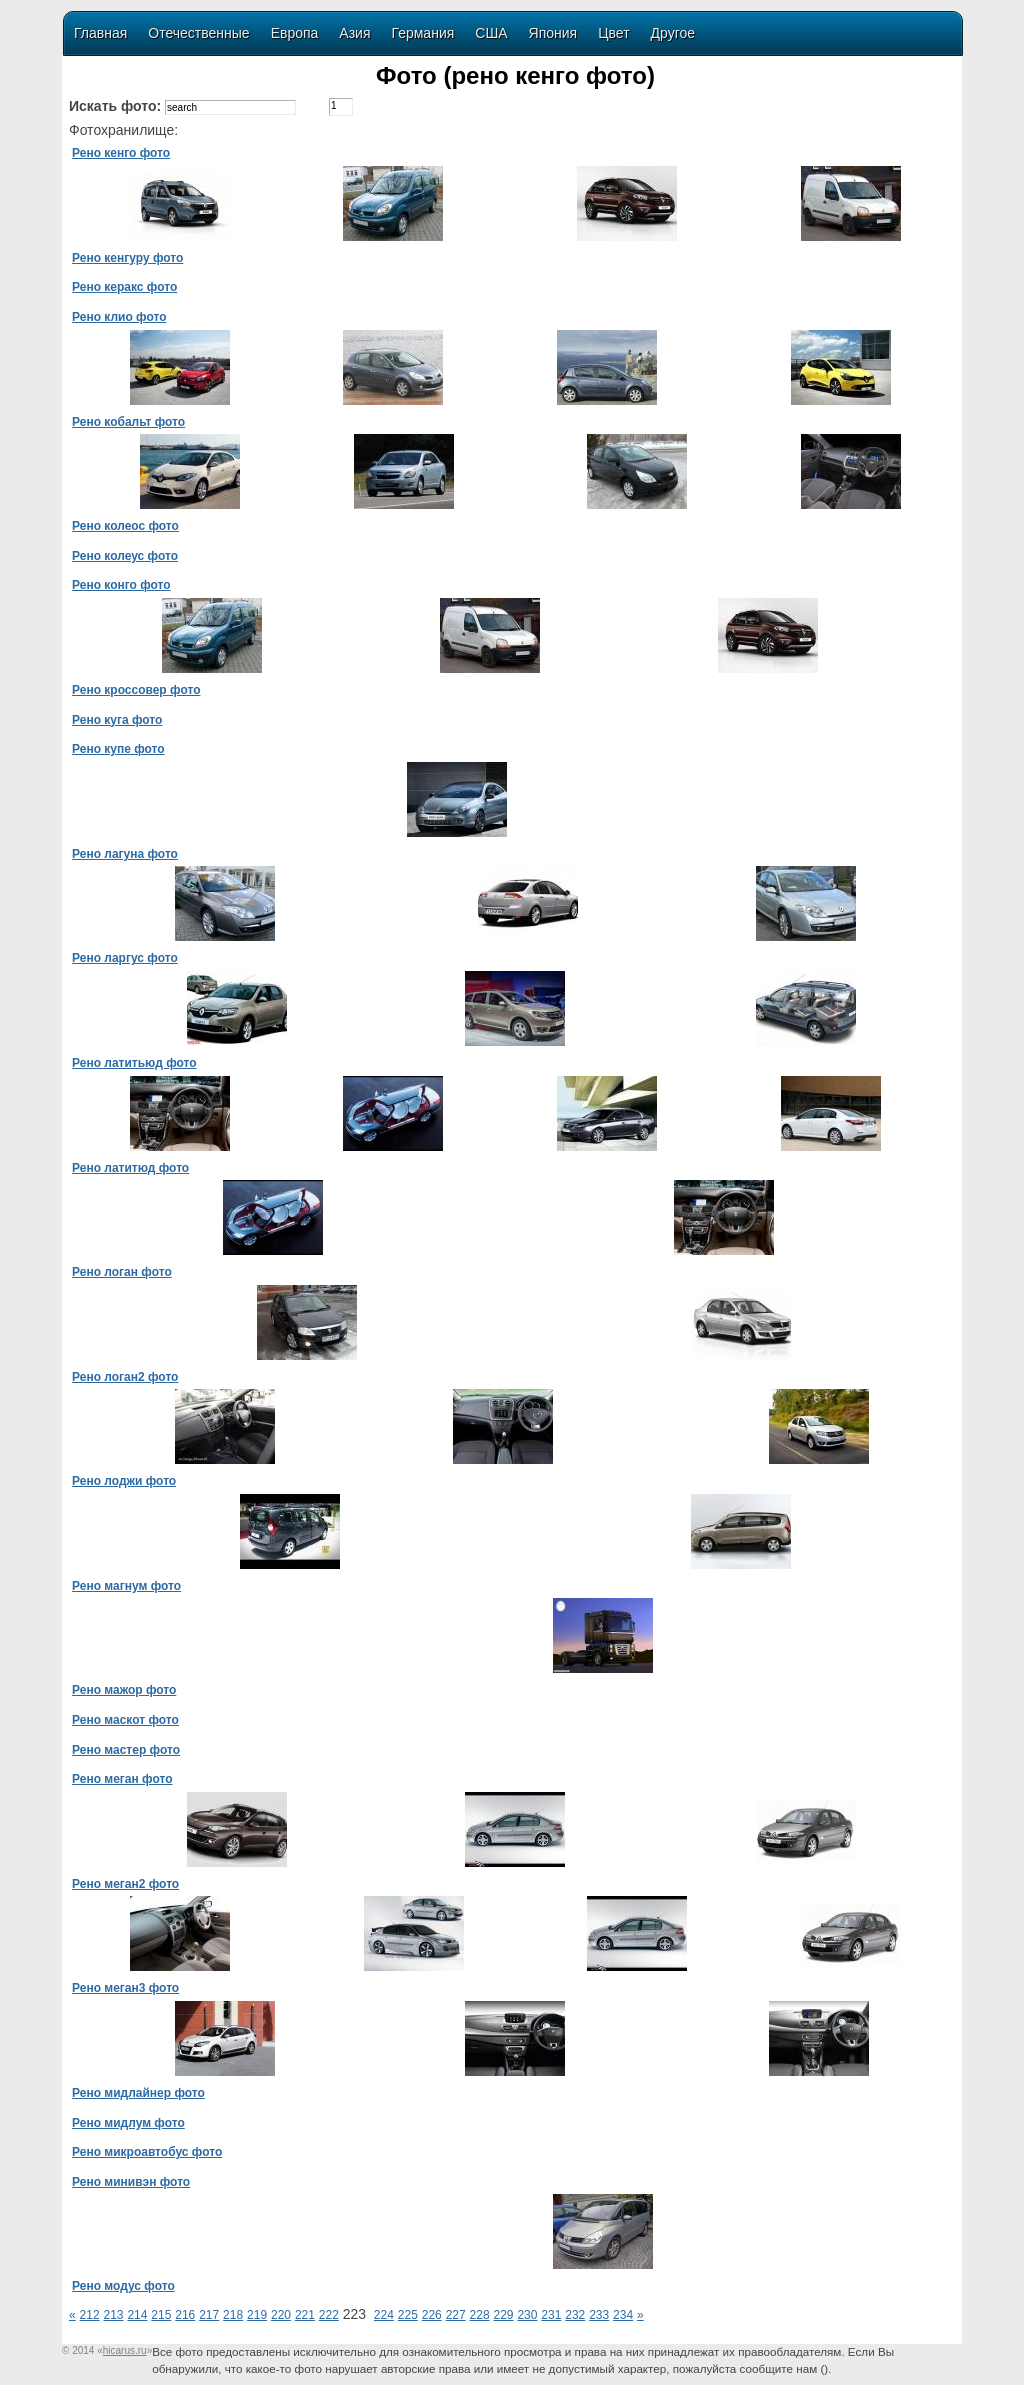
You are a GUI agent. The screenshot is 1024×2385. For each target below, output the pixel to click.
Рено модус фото (123, 2286)
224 (384, 2315)
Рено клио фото (119, 317)
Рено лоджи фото (124, 1481)
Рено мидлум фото (128, 2123)
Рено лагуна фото (125, 854)
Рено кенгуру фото (127, 258)
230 (527, 2315)
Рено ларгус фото (125, 958)
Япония (553, 33)
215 (161, 2315)
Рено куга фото (117, 720)
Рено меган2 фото (125, 1884)
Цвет (613, 33)
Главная (100, 33)
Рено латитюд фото (130, 1168)
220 (281, 2315)
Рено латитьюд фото (134, 1063)
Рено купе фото (118, 749)
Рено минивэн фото (131, 2182)
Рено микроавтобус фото (147, 2152)
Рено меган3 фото (125, 1988)
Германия (423, 33)
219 (257, 2315)
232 (575, 2315)
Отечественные (198, 33)
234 (623, 2315)
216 (185, 2315)
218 (233, 2315)
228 (480, 2315)
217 (209, 2315)
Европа (295, 33)
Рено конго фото (121, 585)
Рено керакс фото (124, 287)
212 (90, 2315)
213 (114, 2315)
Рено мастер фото (126, 1750)
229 (503, 2315)
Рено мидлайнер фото (138, 2093)
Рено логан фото (122, 1272)
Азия (354, 33)
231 (551, 2315)
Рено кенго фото (121, 153)
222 (329, 2315)
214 (137, 2315)
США (491, 33)
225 (408, 2315)
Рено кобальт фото (128, 422)
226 (432, 2315)
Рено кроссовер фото (136, 690)
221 (305, 2315)
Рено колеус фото (125, 556)
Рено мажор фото (124, 1690)
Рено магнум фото (126, 1586)
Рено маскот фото (125, 1720)
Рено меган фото (122, 1779)
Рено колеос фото (125, 526)
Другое (673, 33)
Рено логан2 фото (125, 1377)
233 (599, 2315)
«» (124, 2350)
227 (456, 2315)
